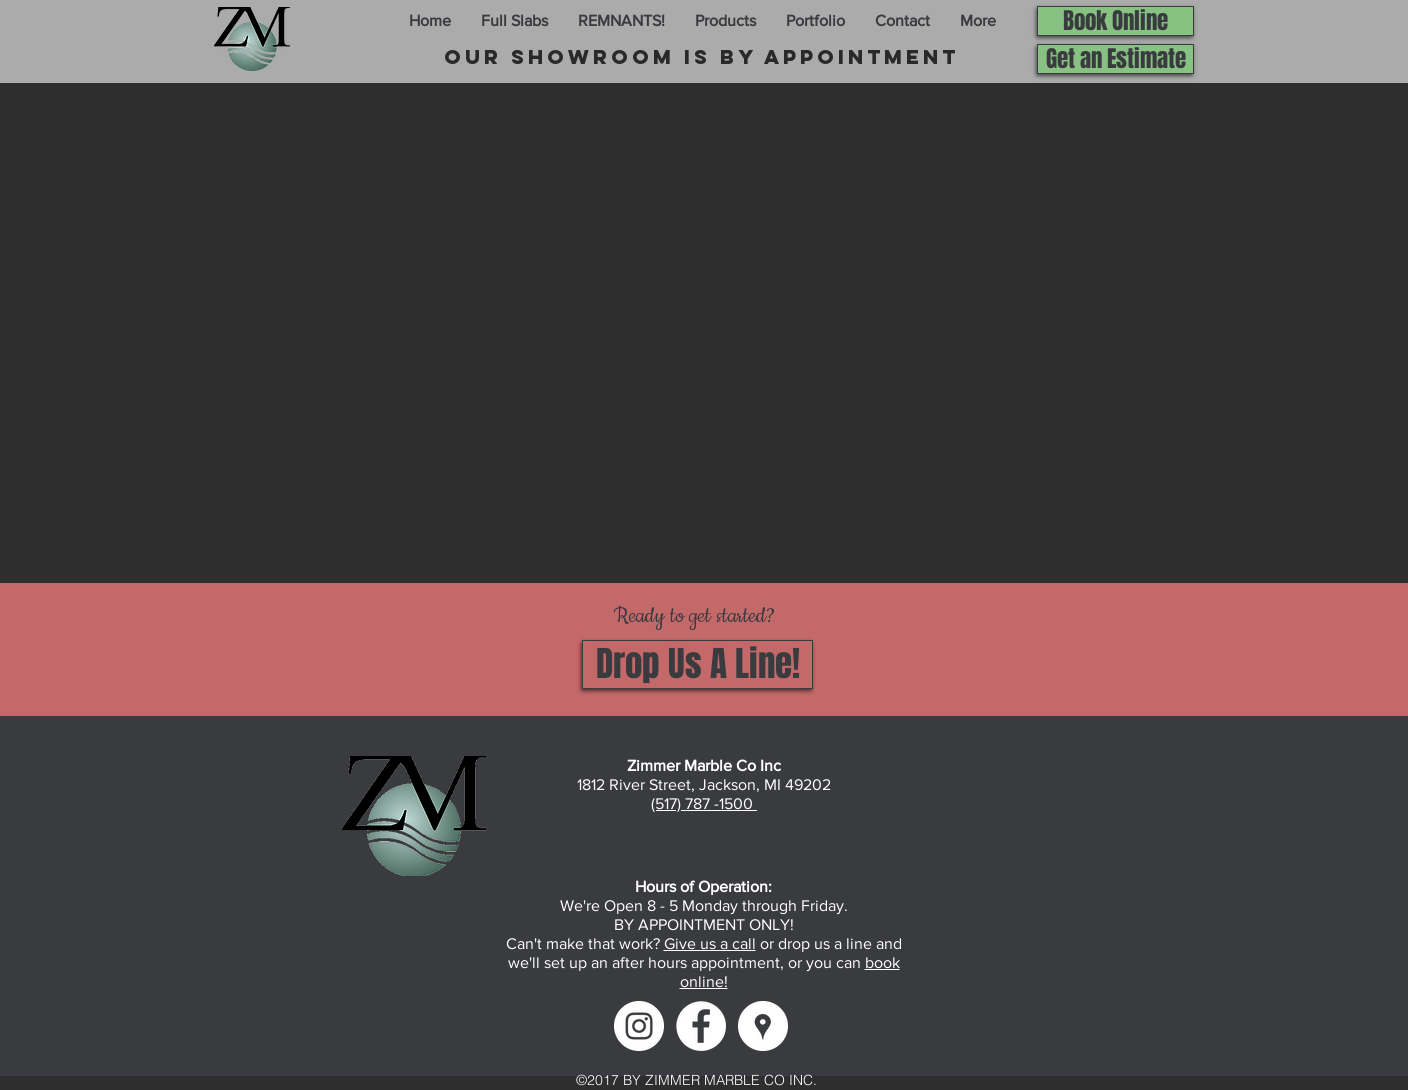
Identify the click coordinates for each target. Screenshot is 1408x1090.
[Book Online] (1115, 21)
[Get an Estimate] (1115, 59)
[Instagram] (639, 1026)
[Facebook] (701, 1026)
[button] (514, 21)
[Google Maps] (763, 1026)
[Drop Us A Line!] (697, 664)
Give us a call (710, 943)
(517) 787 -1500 (704, 803)
